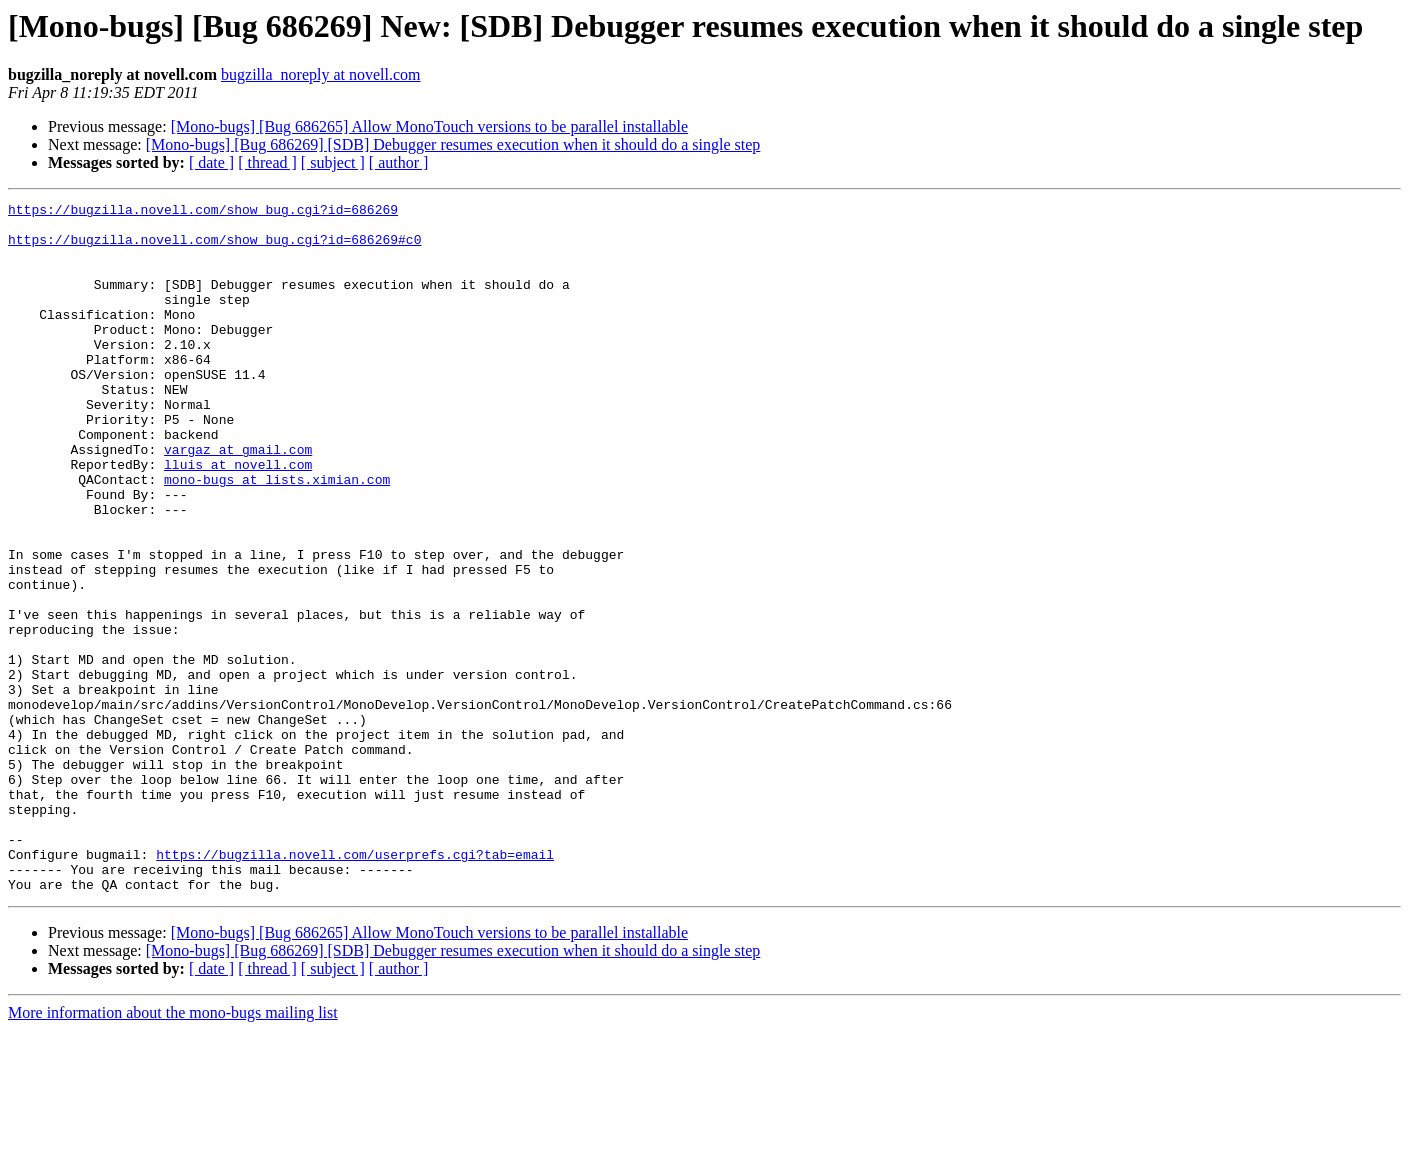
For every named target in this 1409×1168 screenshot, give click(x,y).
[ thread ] (267, 162)
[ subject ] (333, 162)
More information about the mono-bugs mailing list (173, 1150)
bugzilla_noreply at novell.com (321, 74)
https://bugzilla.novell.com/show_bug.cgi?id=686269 (203, 212)
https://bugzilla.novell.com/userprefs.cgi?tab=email (355, 986)
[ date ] (211, 162)
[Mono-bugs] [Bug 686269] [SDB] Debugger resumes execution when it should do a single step (453, 144)
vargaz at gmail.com (238, 500)
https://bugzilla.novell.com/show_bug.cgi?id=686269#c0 (214, 248)
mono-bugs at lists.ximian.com (277, 536)
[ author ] (399, 162)
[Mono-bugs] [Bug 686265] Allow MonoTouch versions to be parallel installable (429, 126)
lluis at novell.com (238, 518)
